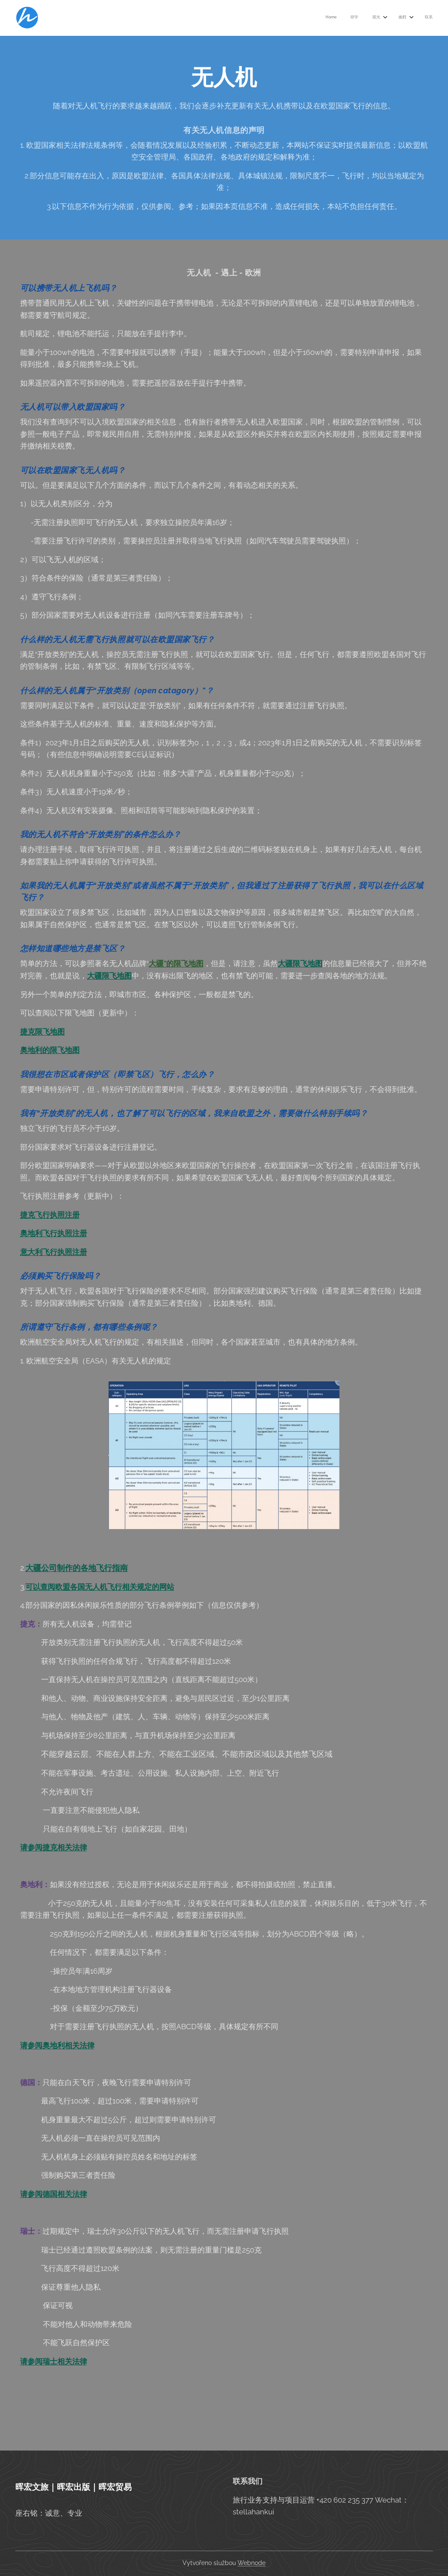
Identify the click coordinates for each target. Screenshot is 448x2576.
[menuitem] (370, 18)
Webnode (252, 2562)
